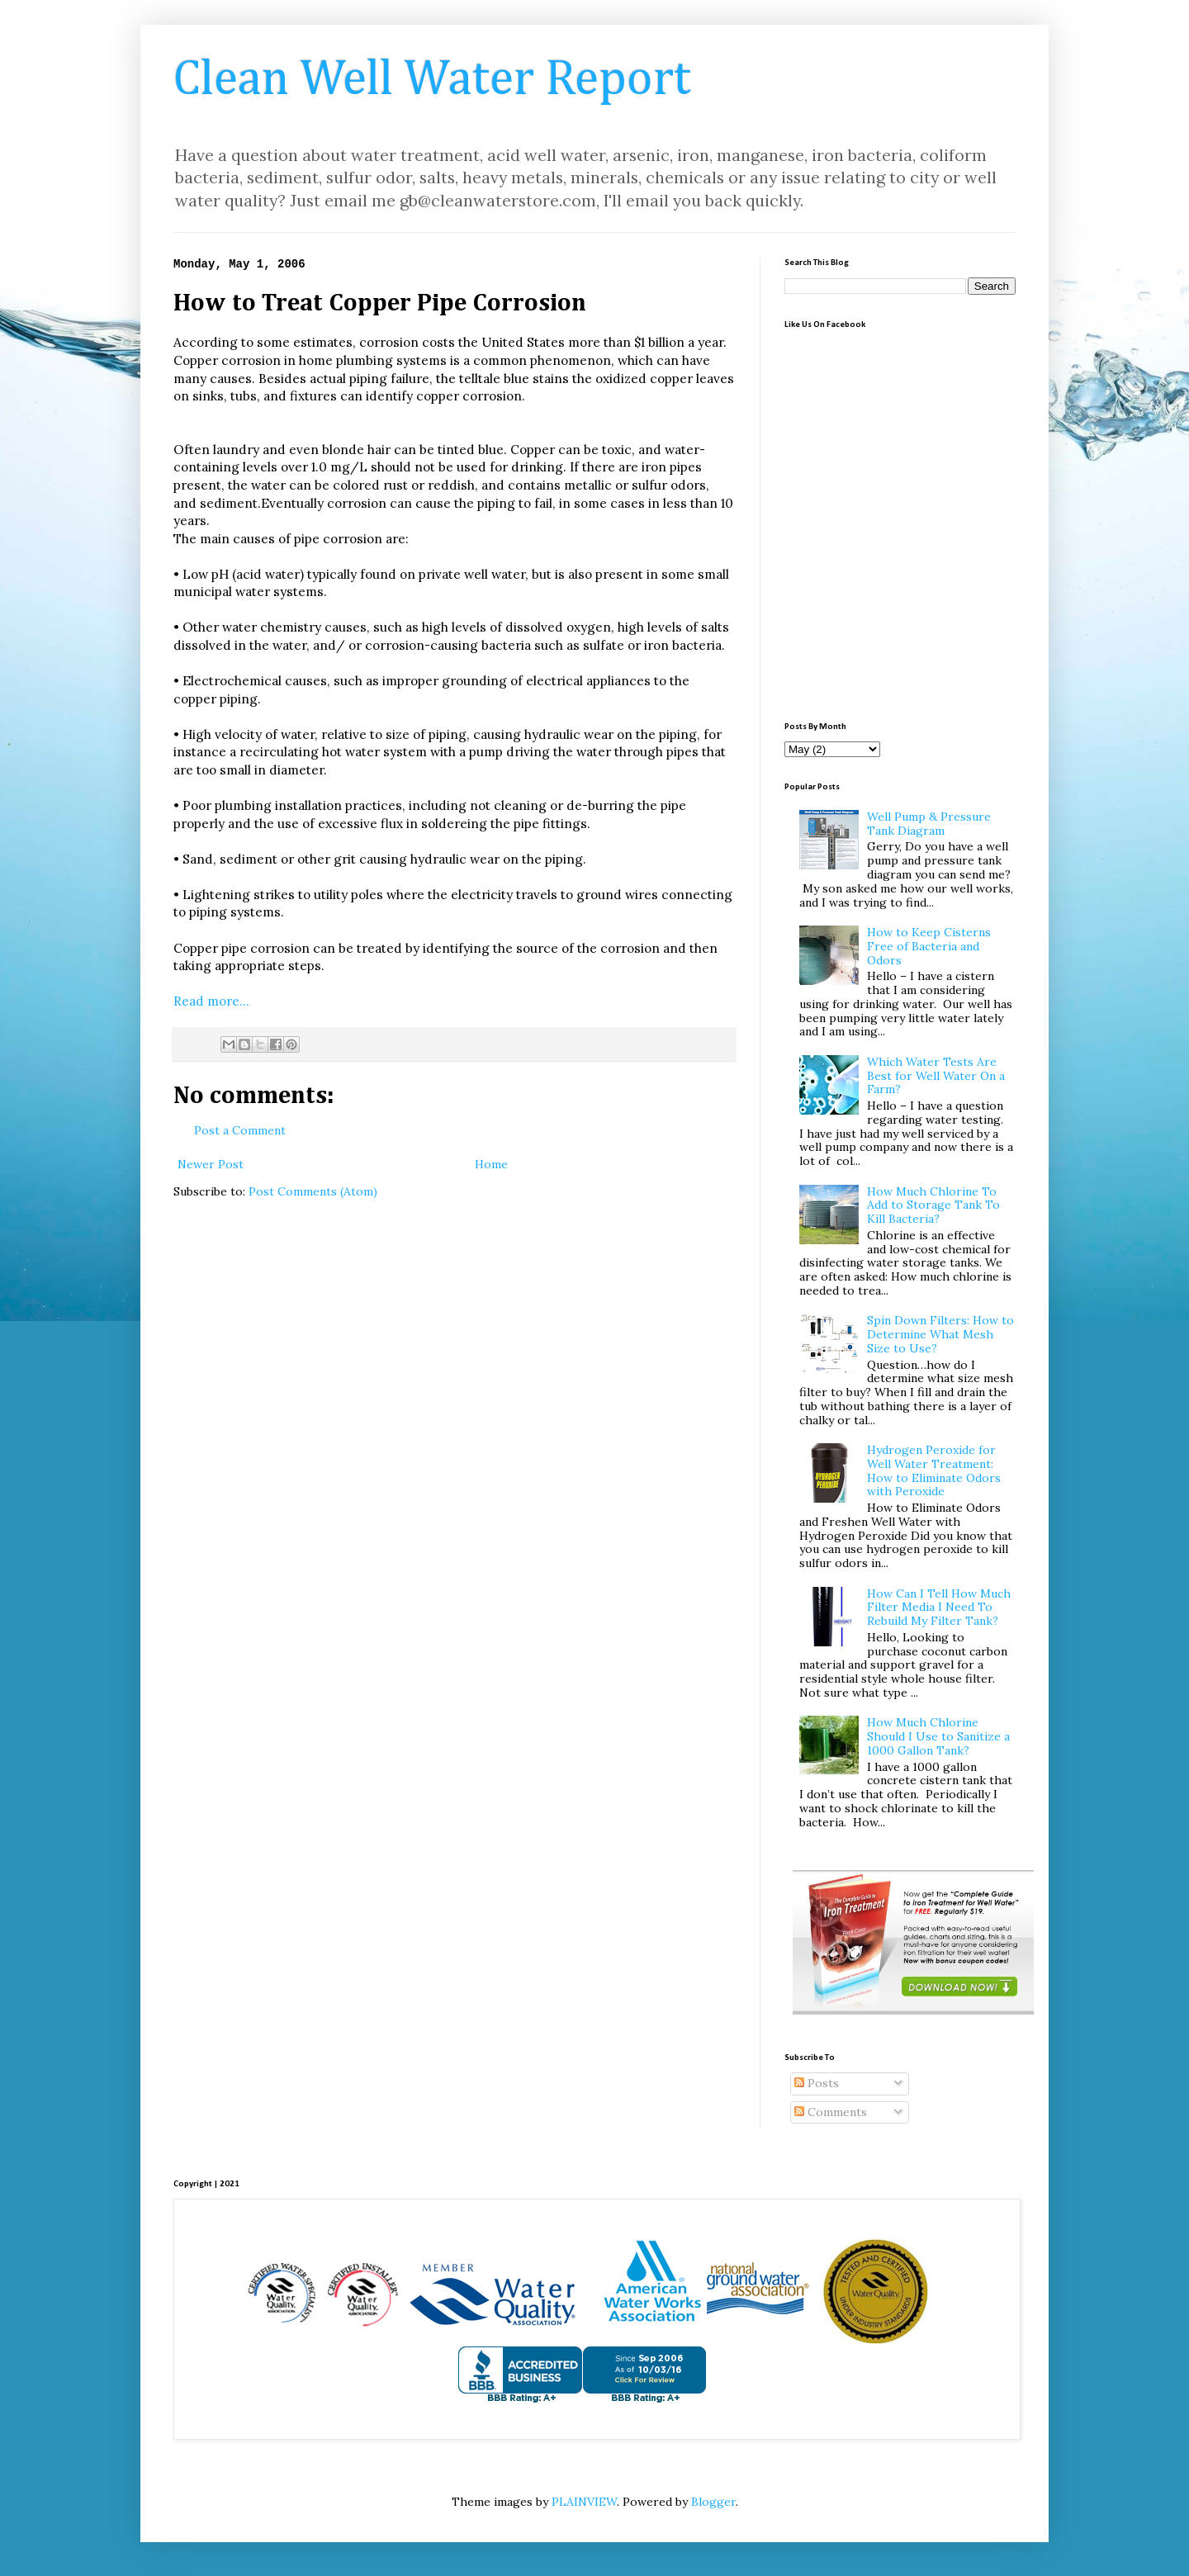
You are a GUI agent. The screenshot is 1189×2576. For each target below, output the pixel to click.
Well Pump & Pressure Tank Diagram (929, 823)
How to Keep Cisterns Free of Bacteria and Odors (929, 946)
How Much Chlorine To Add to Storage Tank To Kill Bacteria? (933, 1205)
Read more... (211, 1001)
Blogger (713, 2501)
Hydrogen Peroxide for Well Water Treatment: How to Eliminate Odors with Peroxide (934, 1470)
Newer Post (211, 1164)
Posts (816, 2083)
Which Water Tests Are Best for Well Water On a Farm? (936, 1075)
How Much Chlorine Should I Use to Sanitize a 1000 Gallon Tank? (938, 1736)
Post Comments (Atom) (313, 1191)
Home (491, 1164)
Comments (830, 2112)
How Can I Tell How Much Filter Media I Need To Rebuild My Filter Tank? (939, 1607)
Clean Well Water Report (432, 80)
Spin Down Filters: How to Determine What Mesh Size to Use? (940, 1334)
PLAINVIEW (584, 2501)
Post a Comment (240, 1130)
